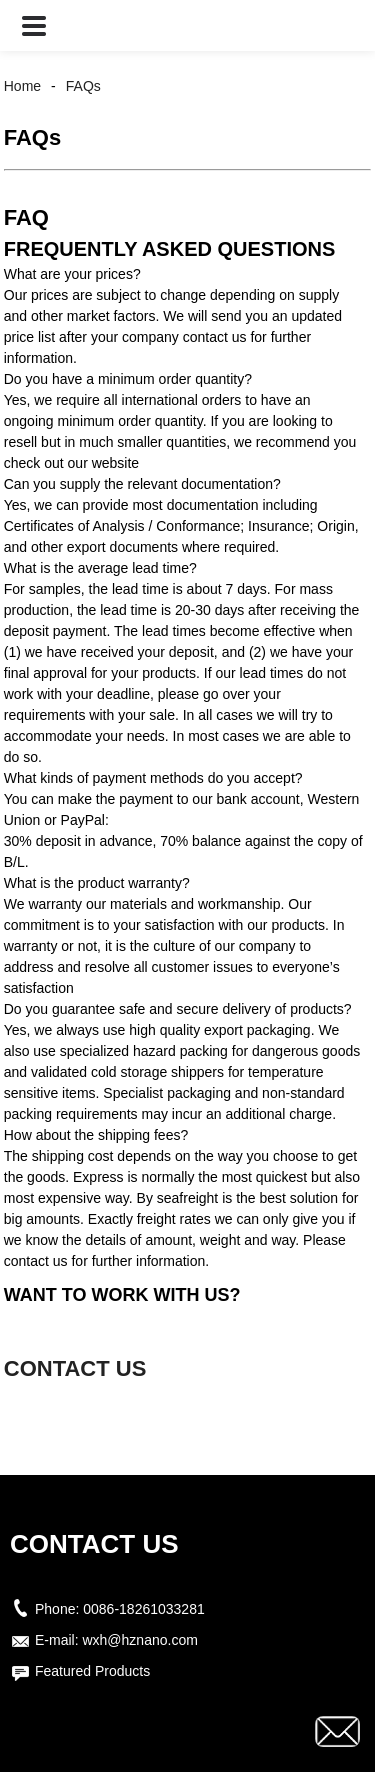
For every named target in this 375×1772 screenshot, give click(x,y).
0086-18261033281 (143, 1609)
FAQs (83, 86)
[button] (34, 25)
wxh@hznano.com (139, 1640)
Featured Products (92, 1671)
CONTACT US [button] (75, 1368)
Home (22, 86)
